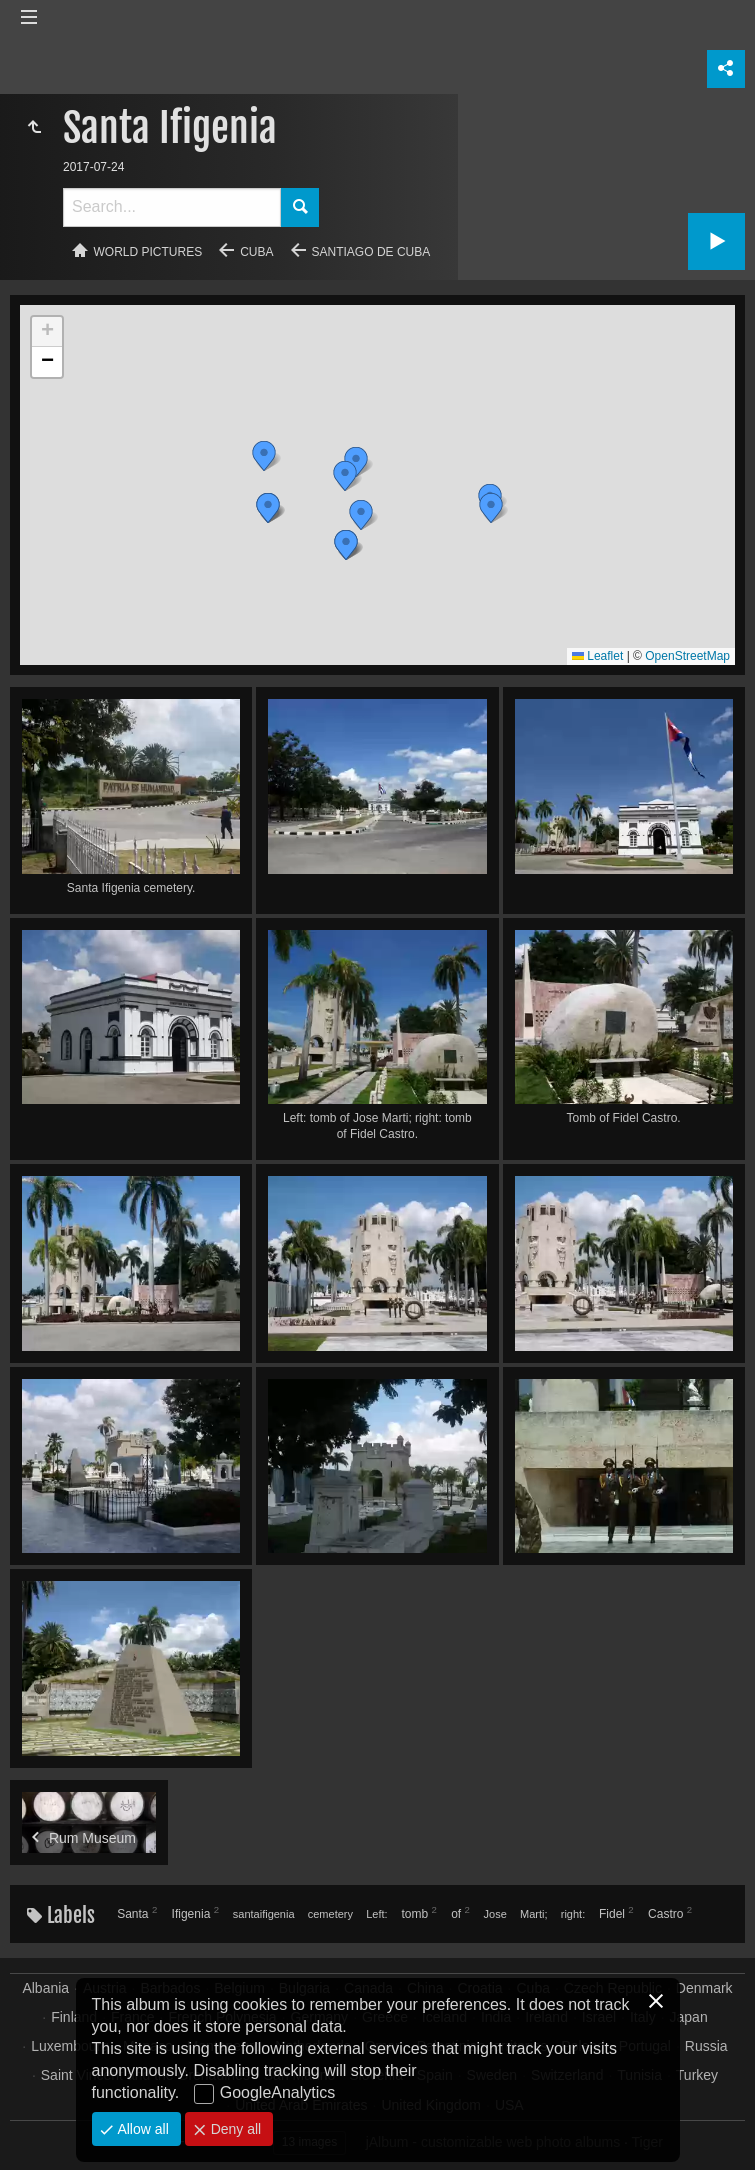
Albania (45, 1988)
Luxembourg (70, 2046)
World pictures (148, 252)
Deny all (234, 2129)
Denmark (704, 1988)
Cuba (256, 252)
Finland (74, 2017)
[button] (491, 508)
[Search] (172, 207)
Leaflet (597, 656)
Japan (689, 2017)
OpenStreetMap (687, 656)
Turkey (697, 2075)
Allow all (141, 2129)
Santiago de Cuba (371, 252)
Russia (706, 2046)
